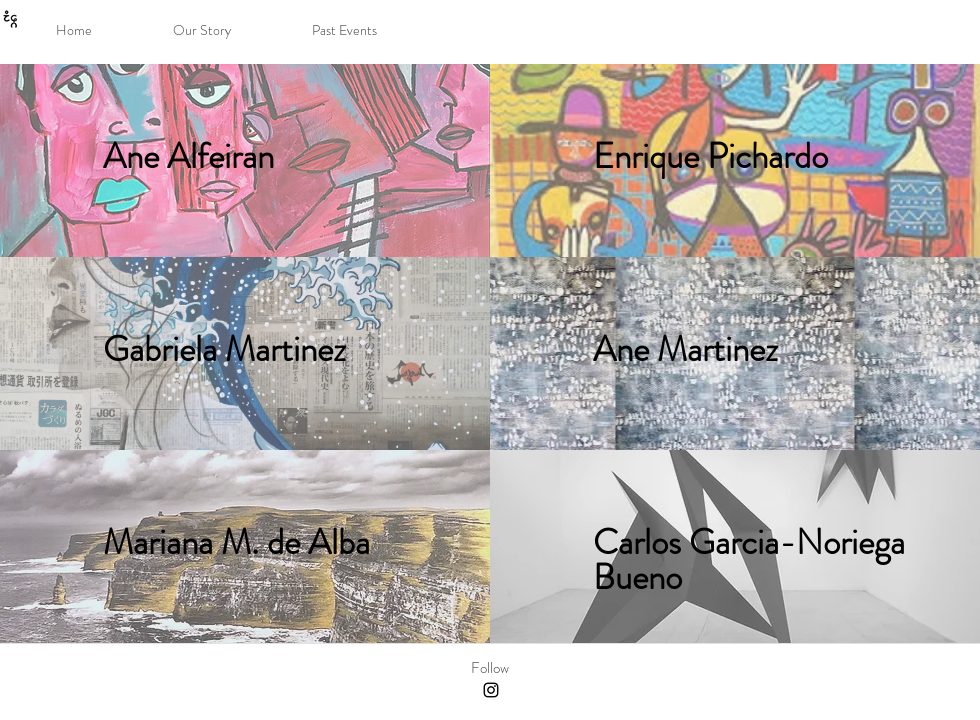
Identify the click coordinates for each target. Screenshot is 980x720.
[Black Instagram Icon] (491, 690)
